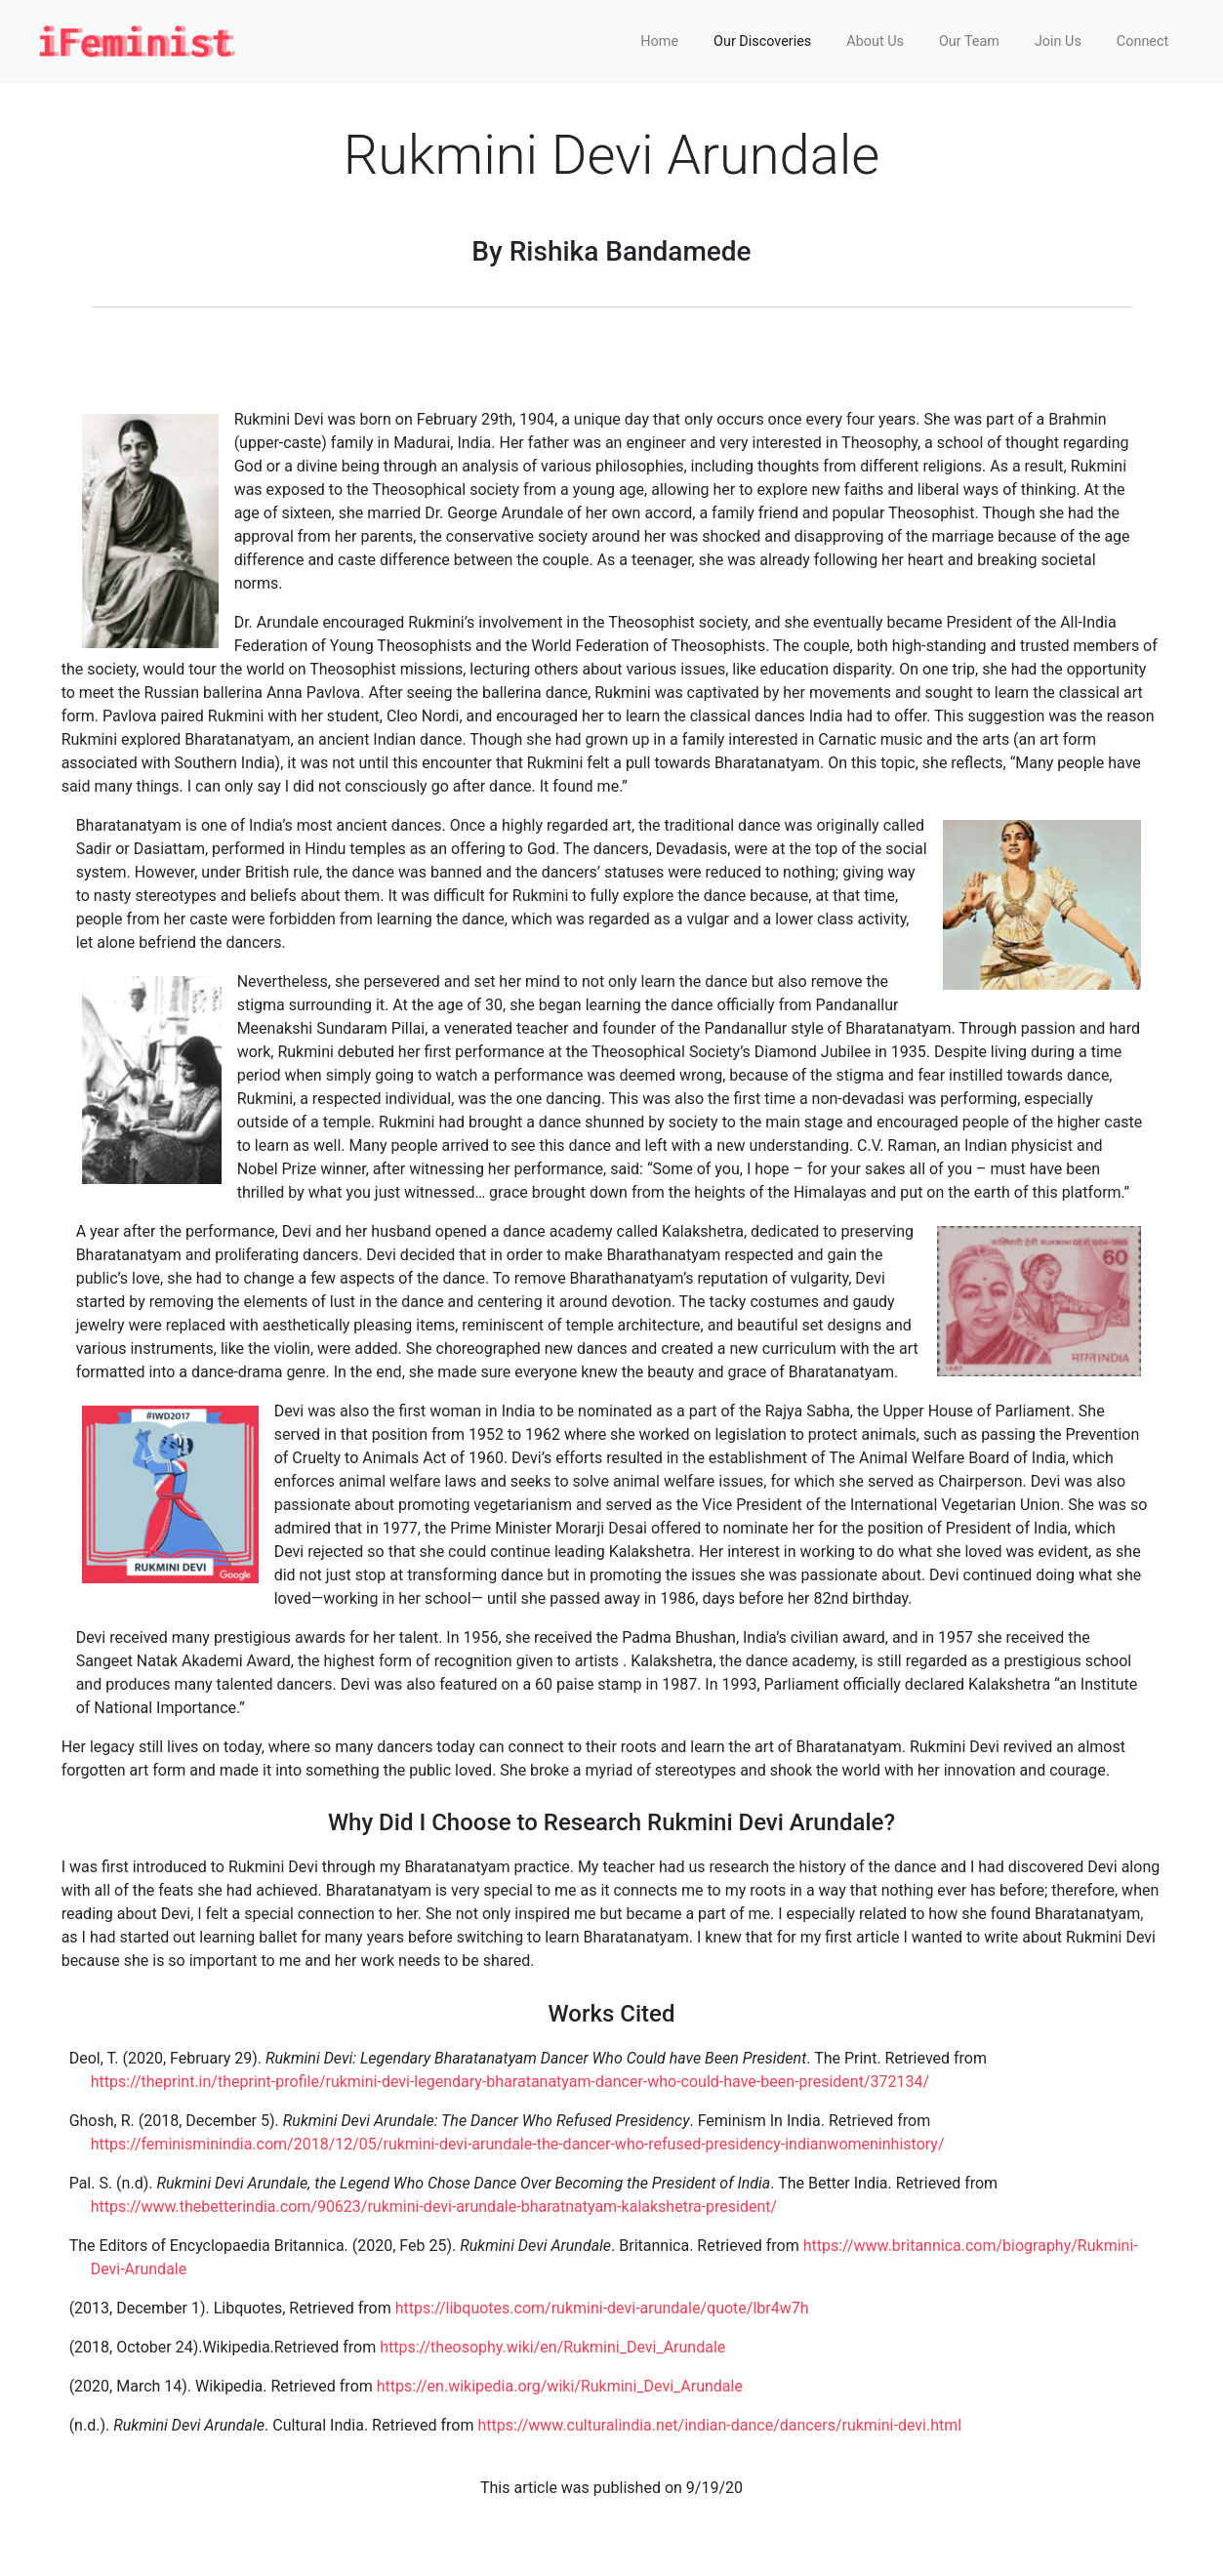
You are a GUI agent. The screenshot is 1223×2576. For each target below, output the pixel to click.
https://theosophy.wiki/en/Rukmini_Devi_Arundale (552, 2347)
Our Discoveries (762, 41)
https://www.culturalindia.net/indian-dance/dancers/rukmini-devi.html (719, 2425)
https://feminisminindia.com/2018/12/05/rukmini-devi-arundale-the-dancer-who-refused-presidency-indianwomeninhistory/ (518, 2144)
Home (659, 41)
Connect (1142, 41)
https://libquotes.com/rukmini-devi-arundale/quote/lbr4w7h (602, 2308)
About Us (875, 41)
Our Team (969, 41)
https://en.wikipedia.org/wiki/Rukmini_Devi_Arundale (560, 2386)
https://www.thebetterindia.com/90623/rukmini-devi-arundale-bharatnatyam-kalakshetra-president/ (434, 2206)
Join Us (1058, 41)
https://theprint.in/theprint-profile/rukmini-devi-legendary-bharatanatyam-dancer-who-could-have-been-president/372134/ (510, 2081)
